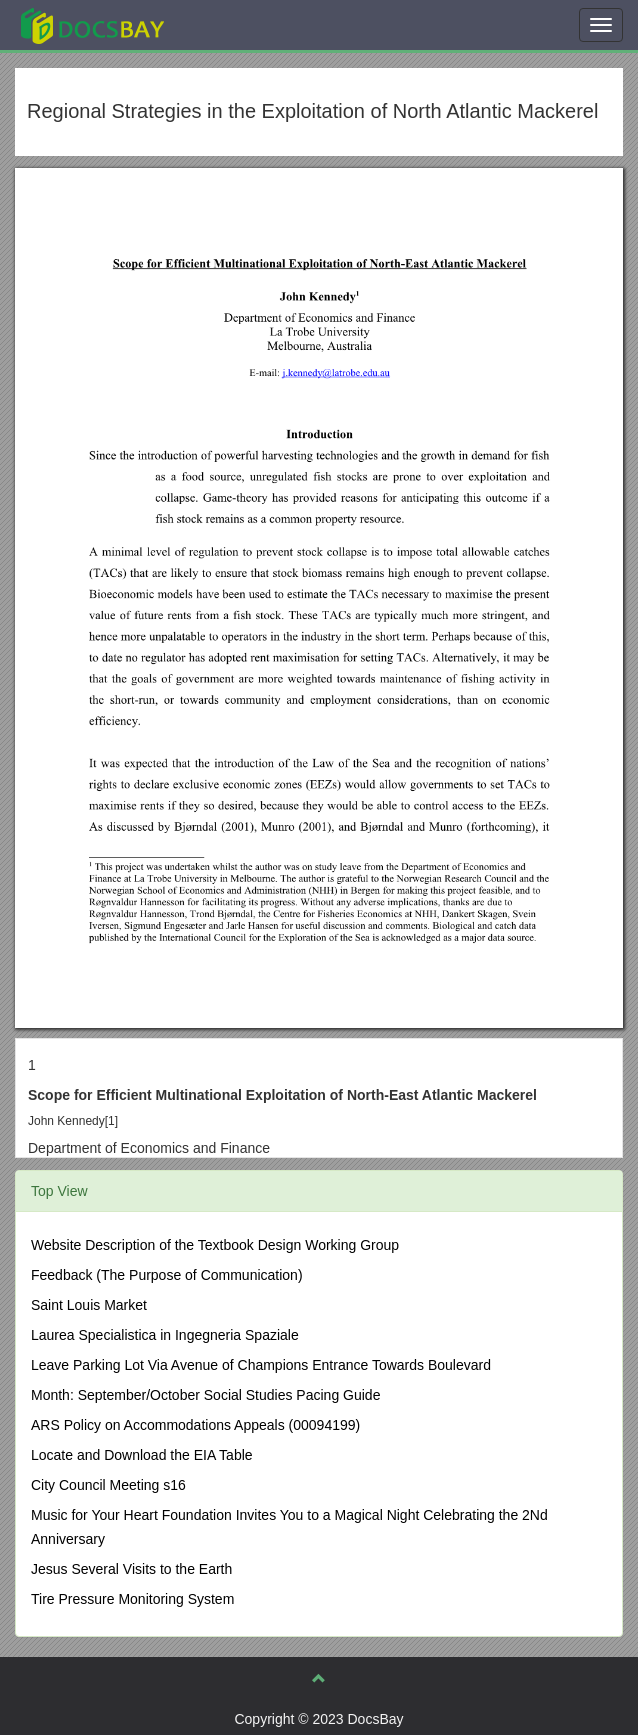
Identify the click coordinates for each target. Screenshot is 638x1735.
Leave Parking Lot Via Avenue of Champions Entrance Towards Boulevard (261, 1365)
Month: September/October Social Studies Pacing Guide (205, 1395)
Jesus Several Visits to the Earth (131, 1569)
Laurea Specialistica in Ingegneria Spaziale (165, 1335)
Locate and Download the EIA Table (142, 1455)
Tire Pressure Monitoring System (132, 1599)
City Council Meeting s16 (108, 1485)
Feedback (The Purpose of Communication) (167, 1275)
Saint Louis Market (89, 1305)
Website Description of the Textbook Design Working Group (215, 1245)
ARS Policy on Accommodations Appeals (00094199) (195, 1425)
